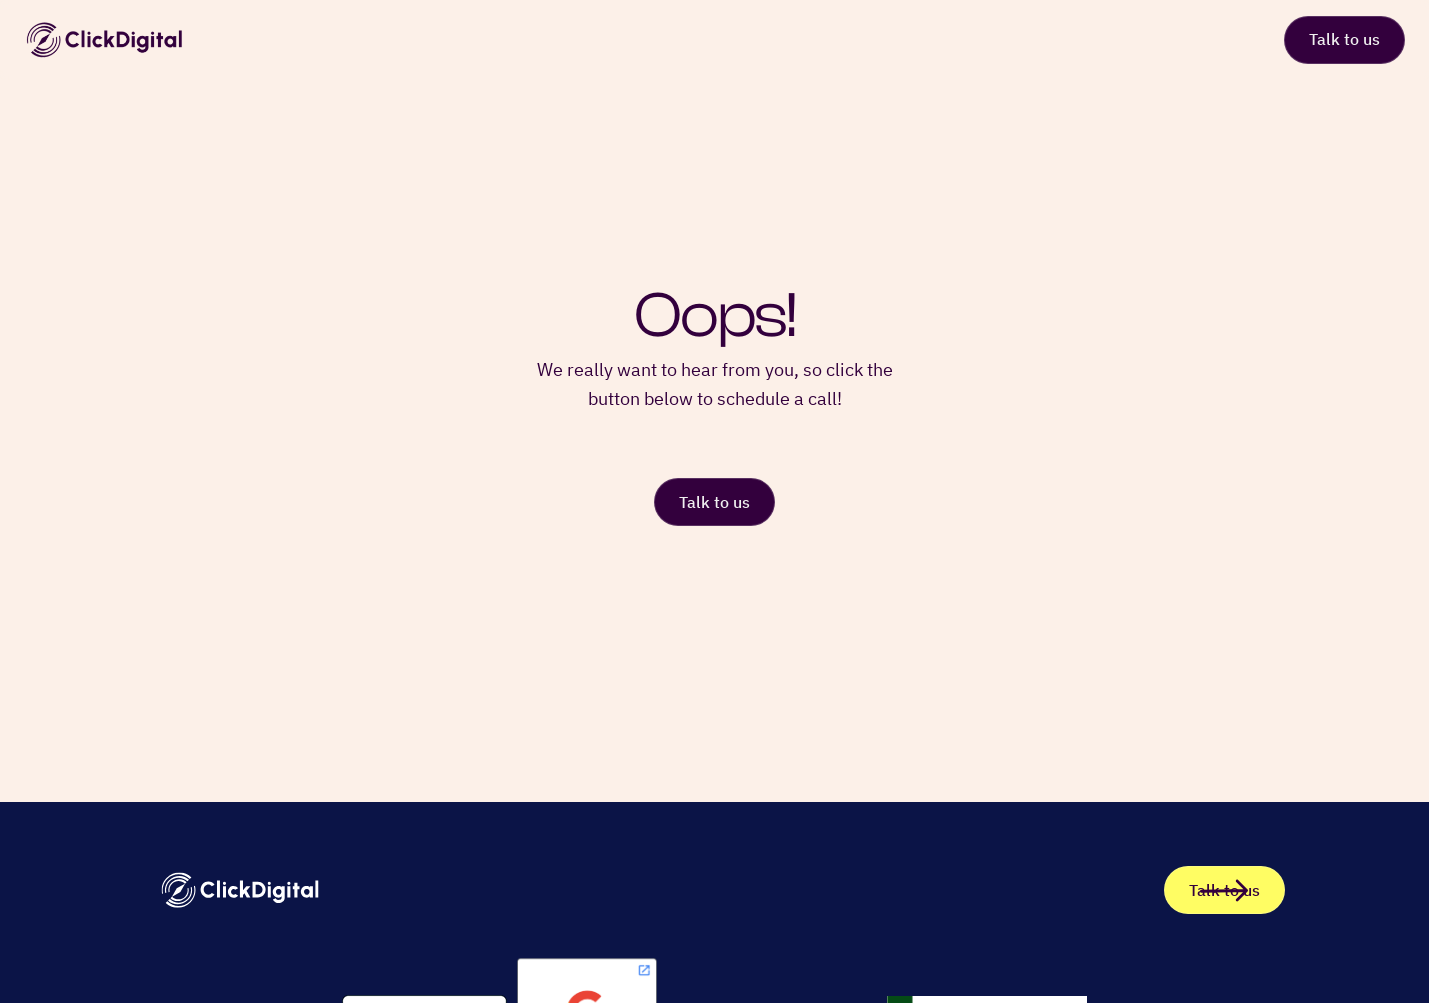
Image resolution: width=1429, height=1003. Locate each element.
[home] (104, 40)
